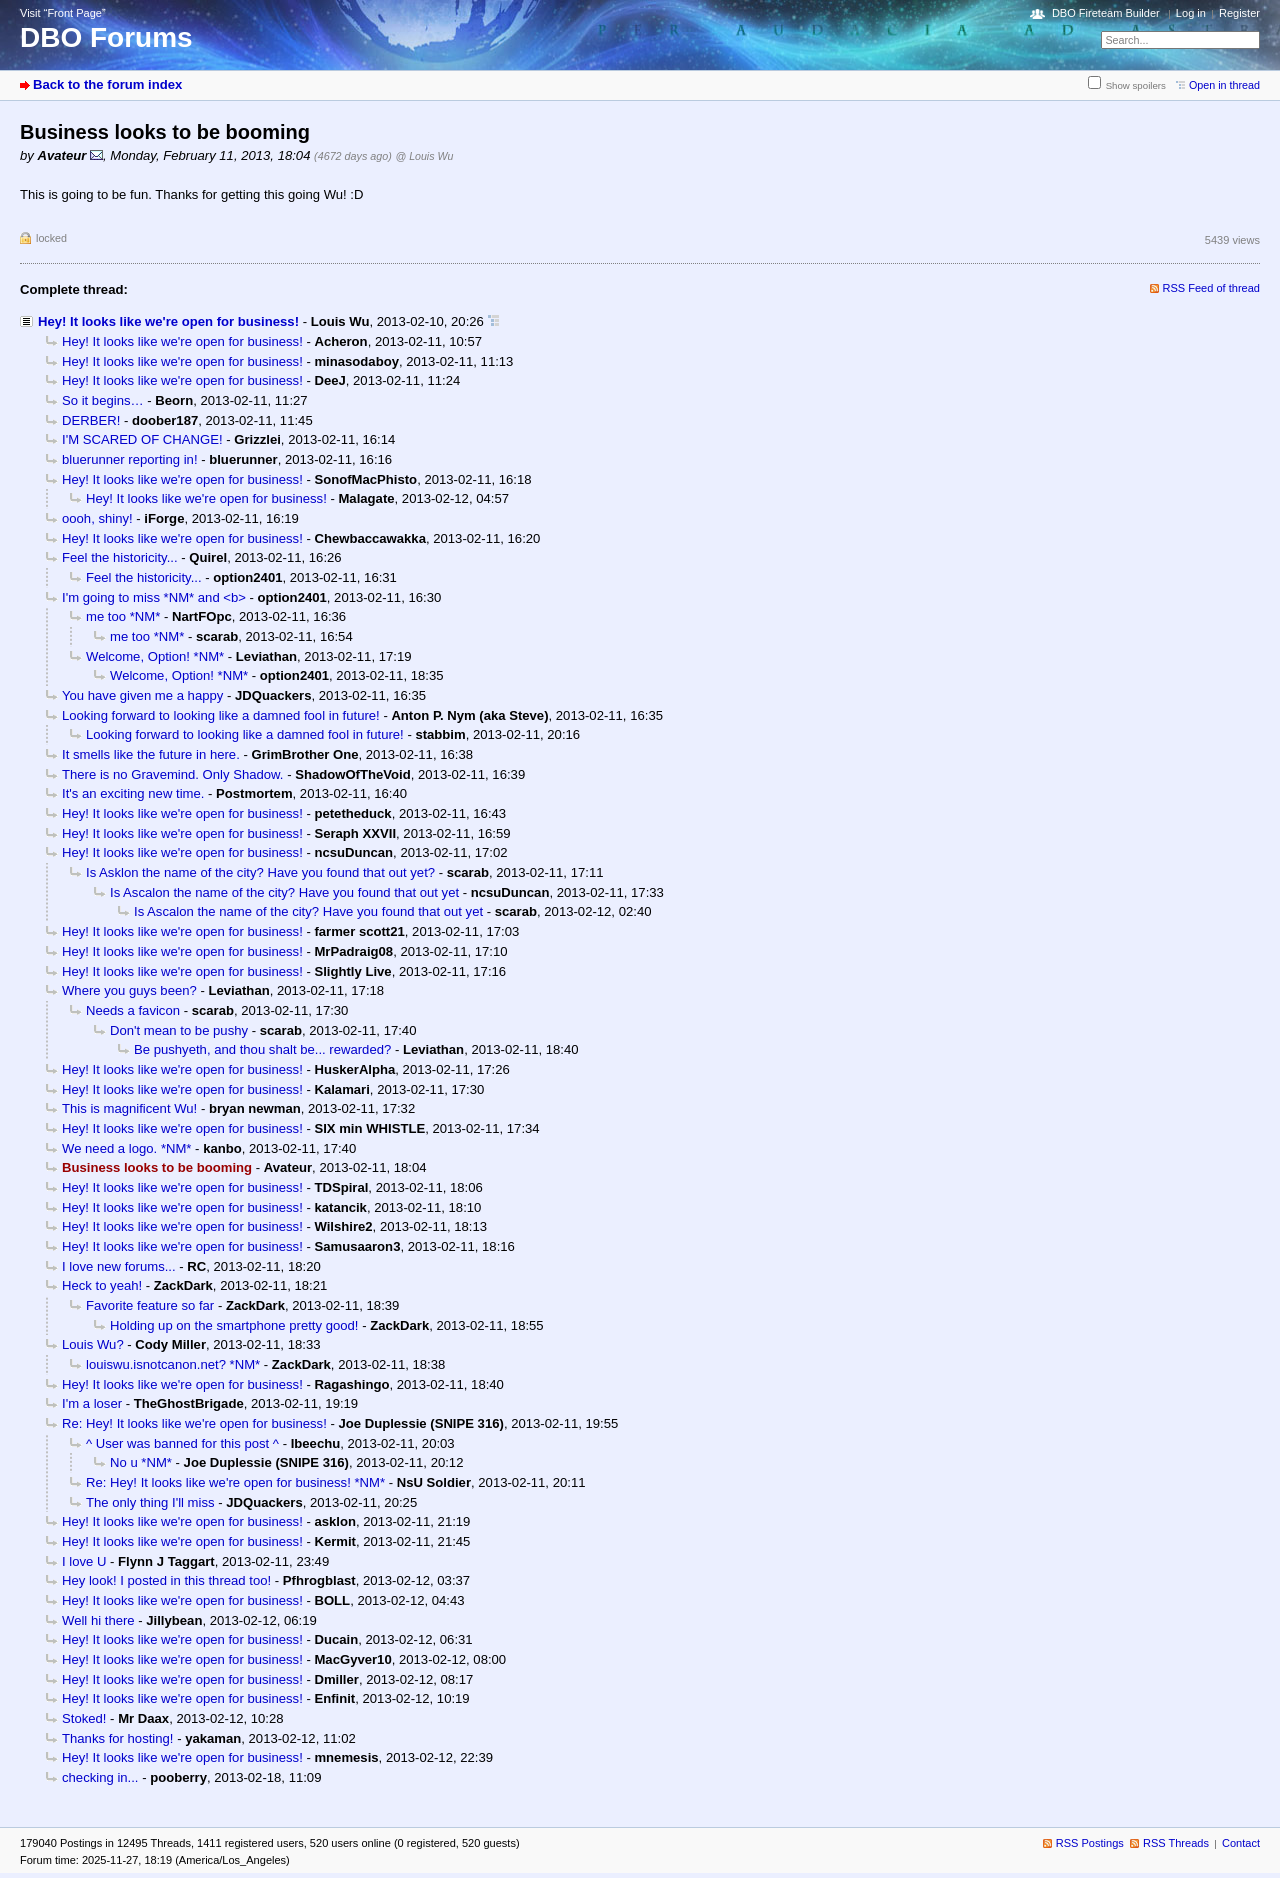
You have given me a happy (142, 695)
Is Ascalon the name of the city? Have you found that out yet (284, 892)
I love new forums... (119, 1266)
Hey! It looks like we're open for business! (168, 321)
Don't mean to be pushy (179, 1030)
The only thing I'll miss (150, 1502)
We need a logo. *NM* (126, 1148)
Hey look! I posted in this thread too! (166, 1580)
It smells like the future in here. (151, 754)
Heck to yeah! (102, 1285)
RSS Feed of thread (1212, 288)
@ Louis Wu (424, 156)
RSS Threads (1176, 1843)
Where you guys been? (129, 990)
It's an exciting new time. (133, 793)
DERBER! (91, 420)
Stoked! (84, 1718)
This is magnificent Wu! (129, 1108)
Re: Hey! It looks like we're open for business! (194, 1423)
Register (1239, 13)
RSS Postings (1090, 1843)
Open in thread (1224, 85)
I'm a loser (92, 1403)
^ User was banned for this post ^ (182, 1443)
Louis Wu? (93, 1344)
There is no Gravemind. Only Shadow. (173, 774)
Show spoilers (1136, 85)
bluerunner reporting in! (130, 459)
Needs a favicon (133, 1010)
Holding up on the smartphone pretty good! (234, 1325)
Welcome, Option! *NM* (155, 656)
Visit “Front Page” (63, 13)
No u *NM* (141, 1462)
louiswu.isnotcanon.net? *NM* (173, 1364)
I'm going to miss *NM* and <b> (154, 597)
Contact (1241, 1843)
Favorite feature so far (150, 1305)
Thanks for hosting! (118, 1738)
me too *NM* (123, 616)
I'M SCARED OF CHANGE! (142, 439)
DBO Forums (106, 37)
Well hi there (98, 1620)
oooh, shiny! (97, 518)
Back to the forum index (107, 84)
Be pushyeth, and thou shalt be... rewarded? (262, 1049)
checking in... (100, 1777)
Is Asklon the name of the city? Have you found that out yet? (260, 872)
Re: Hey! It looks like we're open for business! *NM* (235, 1482)
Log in (1191, 13)
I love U (84, 1561)
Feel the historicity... (120, 557)
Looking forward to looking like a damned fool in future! (221, 715)
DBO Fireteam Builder (1106, 13)
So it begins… (103, 400)
